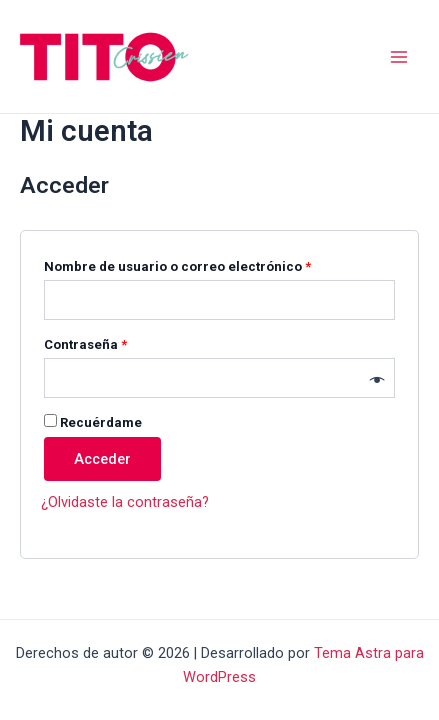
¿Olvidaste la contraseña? (125, 502)
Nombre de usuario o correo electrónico (212, 264)
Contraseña (120, 342)
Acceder (102, 459)
